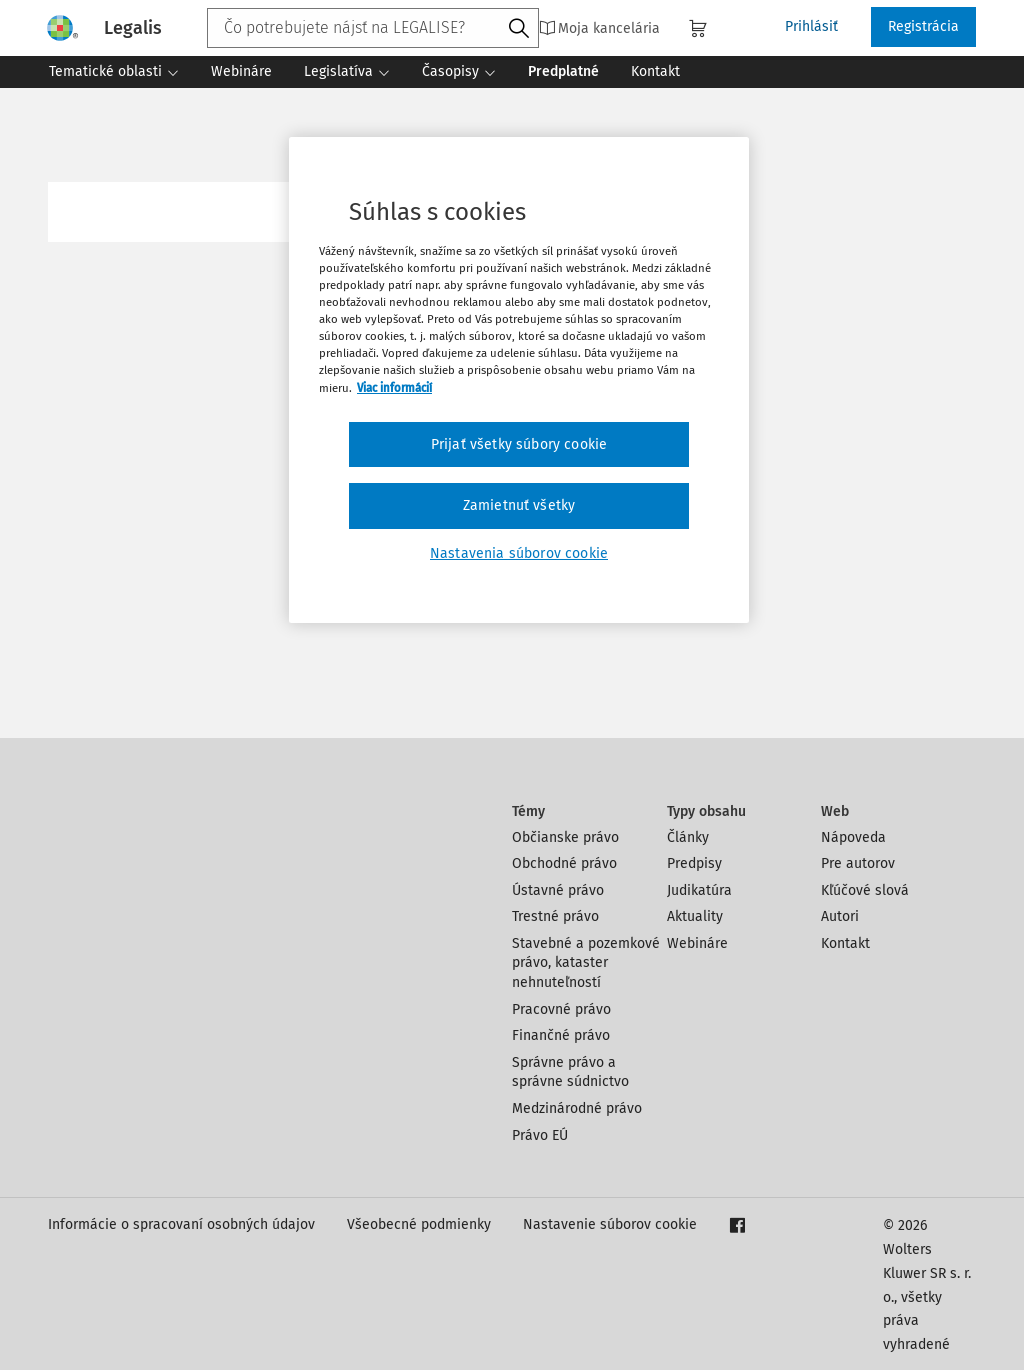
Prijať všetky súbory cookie (519, 444)
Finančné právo (561, 1035)
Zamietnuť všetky (519, 505)
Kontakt (845, 943)
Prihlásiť (811, 26)
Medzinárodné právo (577, 1108)
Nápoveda (853, 837)
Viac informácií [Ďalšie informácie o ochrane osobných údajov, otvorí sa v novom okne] (394, 388)
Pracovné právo (561, 1009)
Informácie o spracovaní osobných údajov (181, 1224)
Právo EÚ (540, 1135)
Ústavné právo (558, 890)
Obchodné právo (564, 863)
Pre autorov (858, 863)
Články (688, 837)
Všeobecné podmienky (419, 1224)
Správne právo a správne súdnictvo (570, 1072)
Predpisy (694, 863)
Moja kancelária (599, 28)
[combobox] (373, 28)
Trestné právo (555, 916)
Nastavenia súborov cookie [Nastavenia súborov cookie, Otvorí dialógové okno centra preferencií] (519, 553)
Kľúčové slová (865, 890)
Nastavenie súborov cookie (610, 1224)
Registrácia (923, 26)
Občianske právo (565, 837)
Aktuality (695, 916)
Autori (840, 916)
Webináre (697, 943)
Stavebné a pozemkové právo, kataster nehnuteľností (586, 963)
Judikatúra (699, 890)
